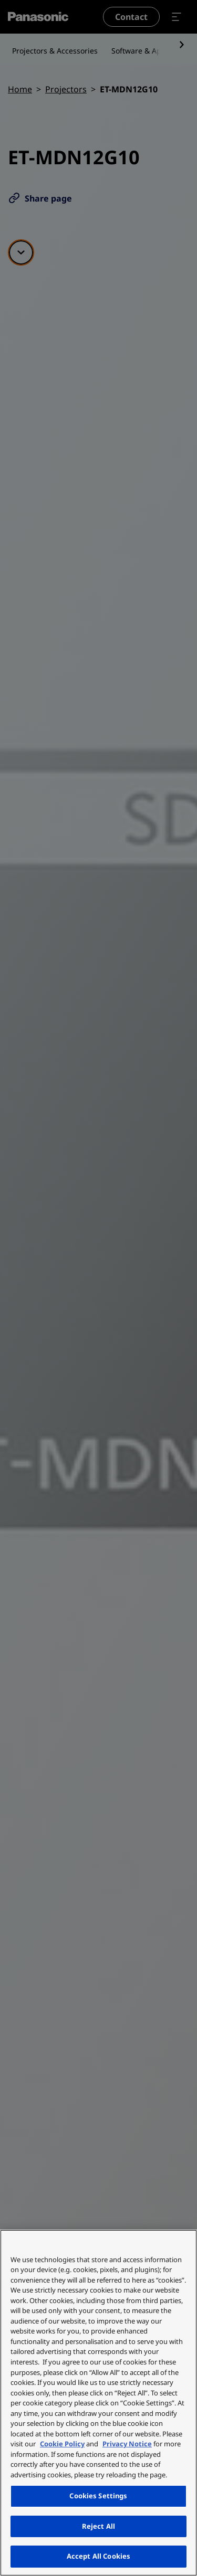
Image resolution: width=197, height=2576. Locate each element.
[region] (98, 2403)
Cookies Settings (98, 2495)
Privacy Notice (127, 2443)
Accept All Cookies (98, 2556)
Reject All (98, 2526)
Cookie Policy (62, 2443)
